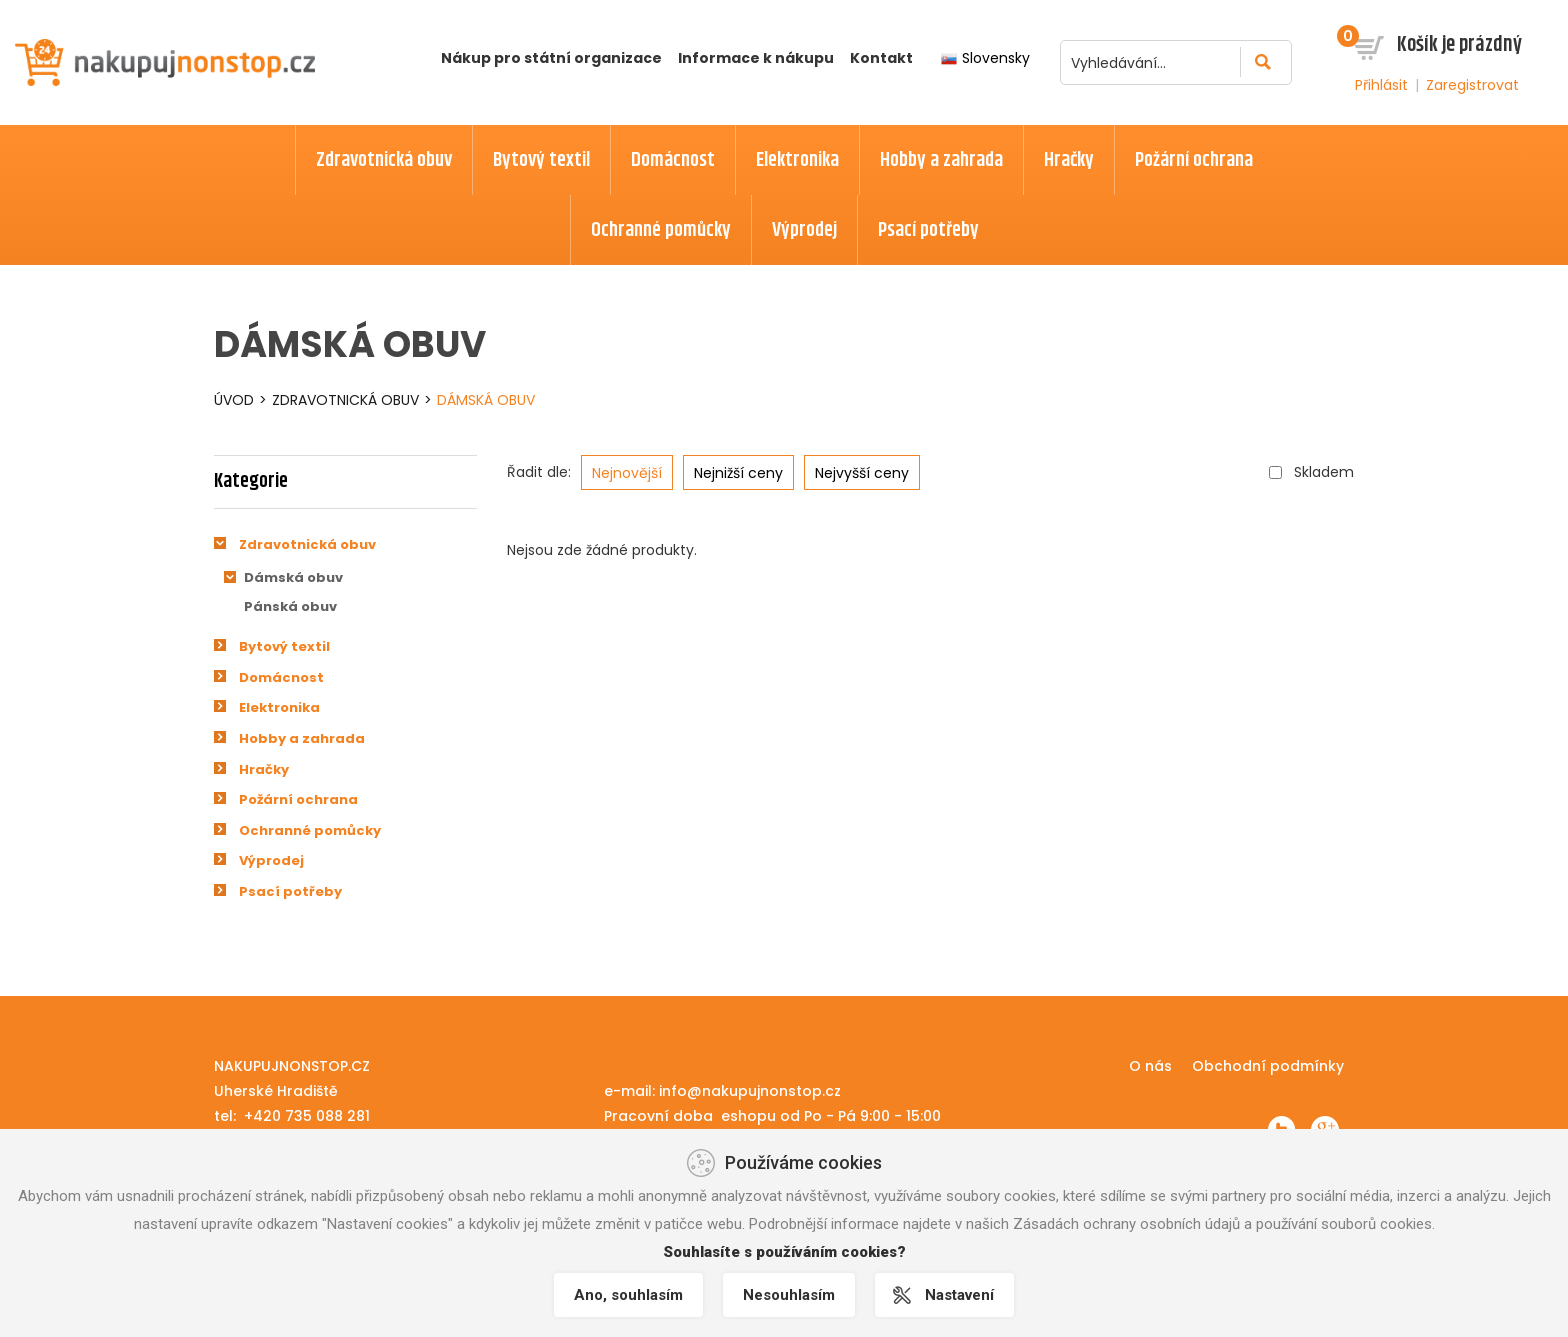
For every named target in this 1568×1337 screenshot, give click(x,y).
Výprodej (271, 860)
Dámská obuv (486, 400)
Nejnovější (627, 473)
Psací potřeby (290, 891)
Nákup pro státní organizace (551, 58)
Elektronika (279, 707)
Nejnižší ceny (738, 473)
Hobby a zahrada (302, 738)
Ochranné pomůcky (310, 830)
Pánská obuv (290, 607)
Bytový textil (284, 646)
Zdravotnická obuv (345, 400)
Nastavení (959, 1295)
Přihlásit (1381, 85)
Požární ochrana (298, 799)
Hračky (264, 769)
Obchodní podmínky (1268, 1066)
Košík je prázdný (1459, 45)
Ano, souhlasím (628, 1295)
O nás (1150, 1066)
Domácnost (281, 677)
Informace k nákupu (756, 58)
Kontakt (881, 58)
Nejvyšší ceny (862, 473)
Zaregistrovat (1472, 85)
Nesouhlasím (789, 1295)
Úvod (234, 400)
